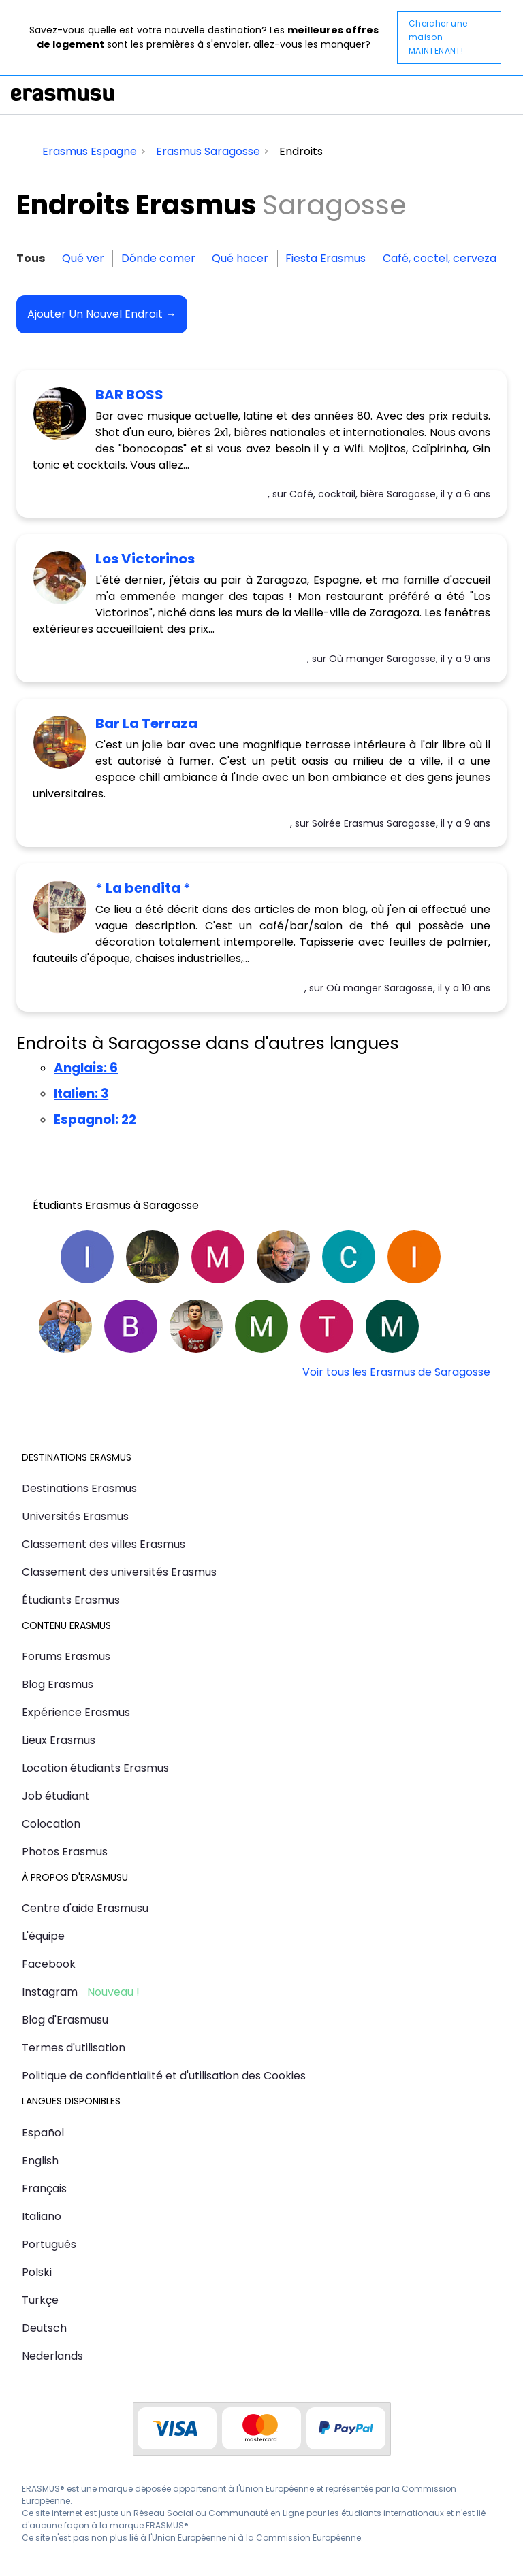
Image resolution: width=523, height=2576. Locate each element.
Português (49, 2244)
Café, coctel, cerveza (439, 258)
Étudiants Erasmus (71, 1600)
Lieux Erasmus (58, 1740)
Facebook (49, 1964)
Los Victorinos (145, 558)
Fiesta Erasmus (325, 258)
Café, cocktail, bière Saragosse (362, 494)
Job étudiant (56, 1796)
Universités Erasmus (75, 1516)
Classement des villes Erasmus (103, 1544)
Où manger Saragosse (382, 658)
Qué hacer (240, 258)
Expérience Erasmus (76, 1712)
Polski (37, 2272)
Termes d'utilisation (73, 2047)
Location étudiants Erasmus (95, 1768)
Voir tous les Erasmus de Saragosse (396, 1372)
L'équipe (43, 1936)
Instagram (50, 1992)
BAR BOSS (129, 394)
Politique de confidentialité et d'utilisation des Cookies (164, 2075)
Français (44, 2188)
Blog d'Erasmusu (65, 2020)
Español (43, 2133)
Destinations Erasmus (79, 1488)
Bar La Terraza (146, 723)
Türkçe (40, 2300)
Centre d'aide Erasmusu (85, 1908)
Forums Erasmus (66, 1656)
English (40, 2160)
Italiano (41, 2216)
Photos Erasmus (65, 1852)
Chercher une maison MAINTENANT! (438, 37)
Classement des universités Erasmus (119, 1572)
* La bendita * (143, 887)
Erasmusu (62, 94)
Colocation (51, 1824)
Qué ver (83, 258)
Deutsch (44, 2328)
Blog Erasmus (57, 1684)
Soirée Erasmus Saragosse (374, 823)
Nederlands (52, 2356)
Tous (30, 258)
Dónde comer (158, 258)
